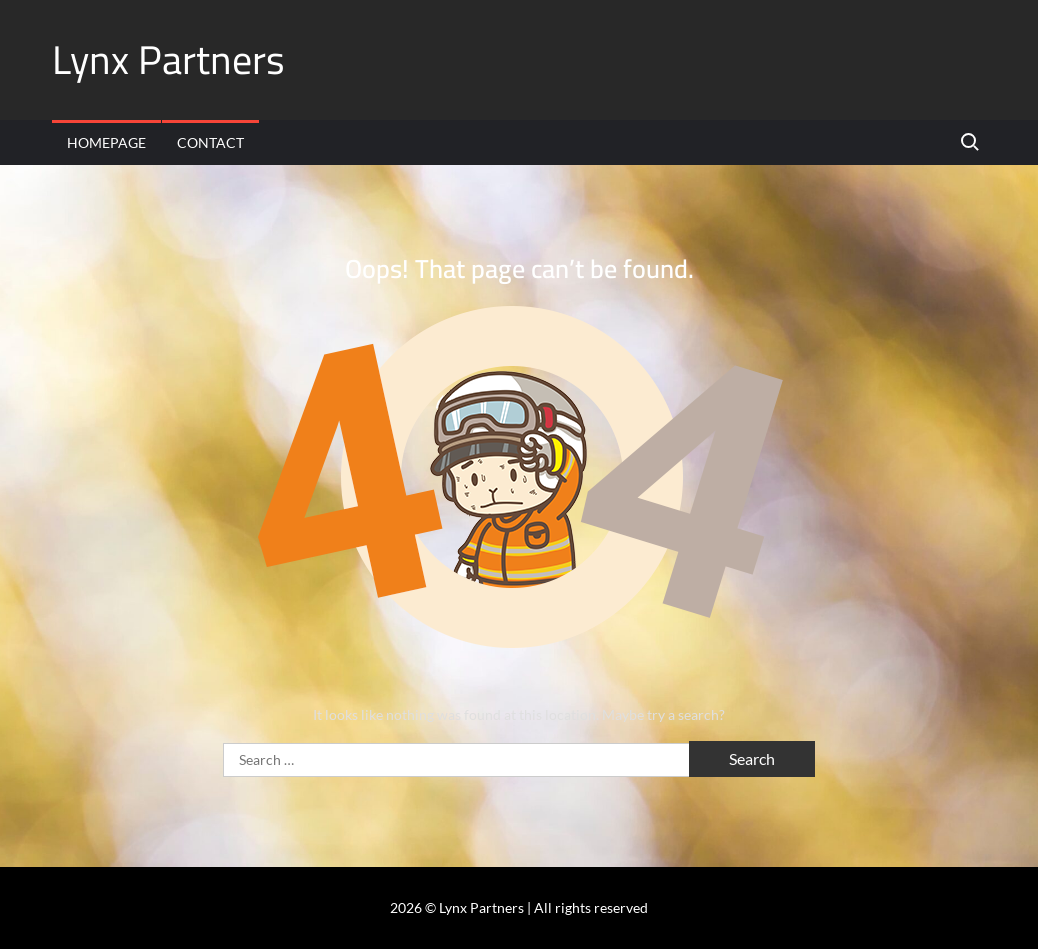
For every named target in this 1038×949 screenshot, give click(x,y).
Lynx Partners (168, 59)
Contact (210, 142)
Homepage (106, 142)
